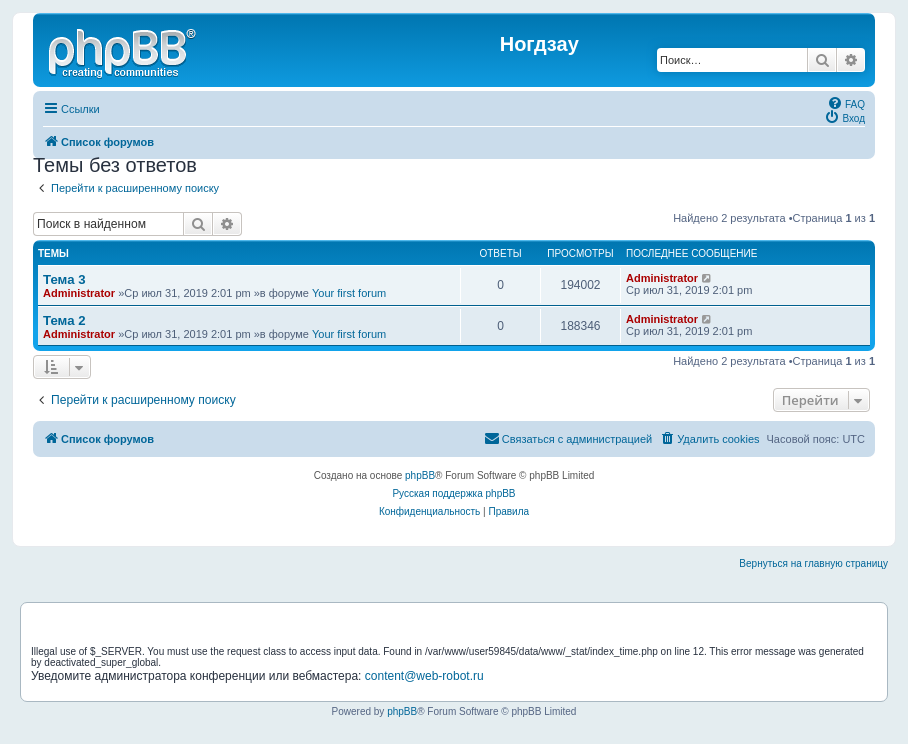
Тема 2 (64, 320)
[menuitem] (846, 103)
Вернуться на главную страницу (813, 563)
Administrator (79, 293)
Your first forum (349, 293)
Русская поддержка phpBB (453, 493)
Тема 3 (64, 279)
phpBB (420, 475)
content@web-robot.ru (424, 676)
